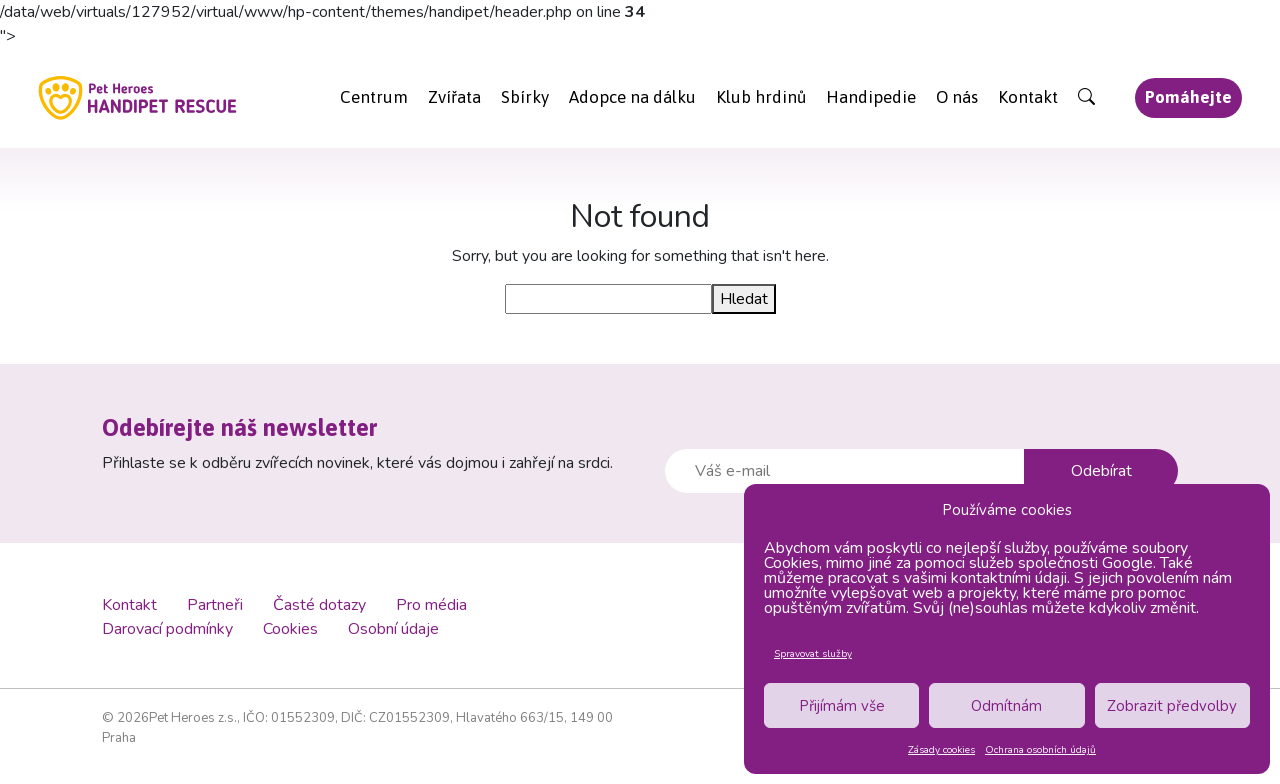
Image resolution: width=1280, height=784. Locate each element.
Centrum (374, 97)
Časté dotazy (319, 605)
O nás (957, 97)
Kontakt (1028, 97)
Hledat (744, 299)
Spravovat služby (813, 654)
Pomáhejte (1188, 97)
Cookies (290, 629)
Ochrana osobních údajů (1040, 750)
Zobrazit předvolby (1172, 706)
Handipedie (871, 97)
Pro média (431, 605)
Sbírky (525, 97)
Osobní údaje (393, 629)
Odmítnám (1006, 706)
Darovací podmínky (167, 629)
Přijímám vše (842, 706)
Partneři (215, 605)
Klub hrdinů (761, 97)
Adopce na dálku (632, 97)
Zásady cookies (941, 750)
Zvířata (454, 97)
